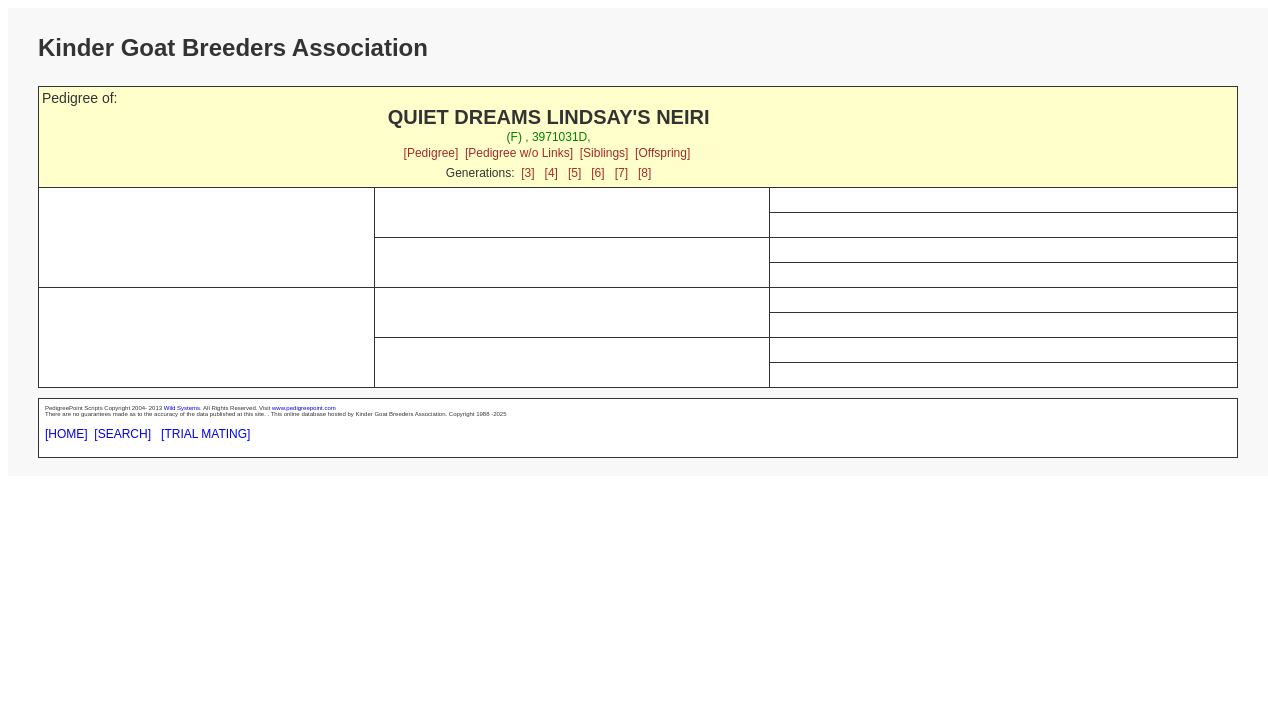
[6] (597, 173)
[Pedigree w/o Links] (519, 153)
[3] (527, 173)
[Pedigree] (431, 153)
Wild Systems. (183, 408)
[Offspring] (662, 153)
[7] (621, 173)
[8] (644, 173)
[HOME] (66, 434)
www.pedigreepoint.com (304, 408)
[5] (574, 173)
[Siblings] (604, 153)
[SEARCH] (122, 434)
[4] (551, 173)
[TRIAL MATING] (205, 434)
